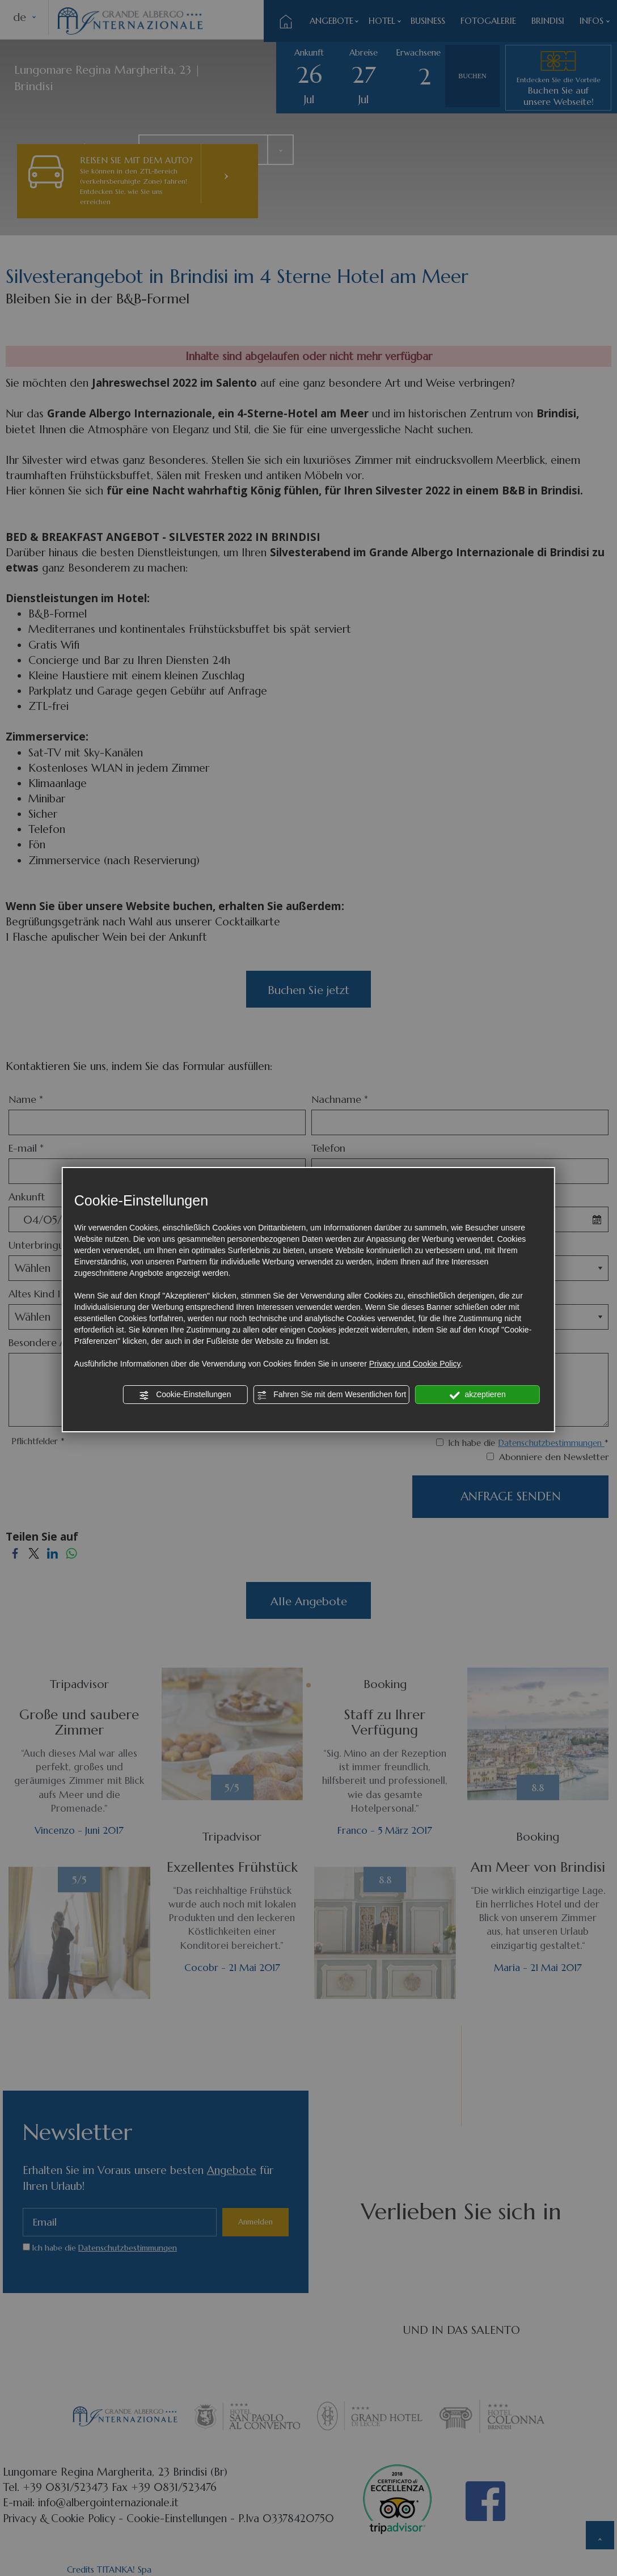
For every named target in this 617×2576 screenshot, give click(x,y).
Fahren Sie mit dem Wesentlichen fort (331, 1395)
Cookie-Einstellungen (185, 1395)
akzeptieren (478, 1395)
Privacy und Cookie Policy (415, 1363)
